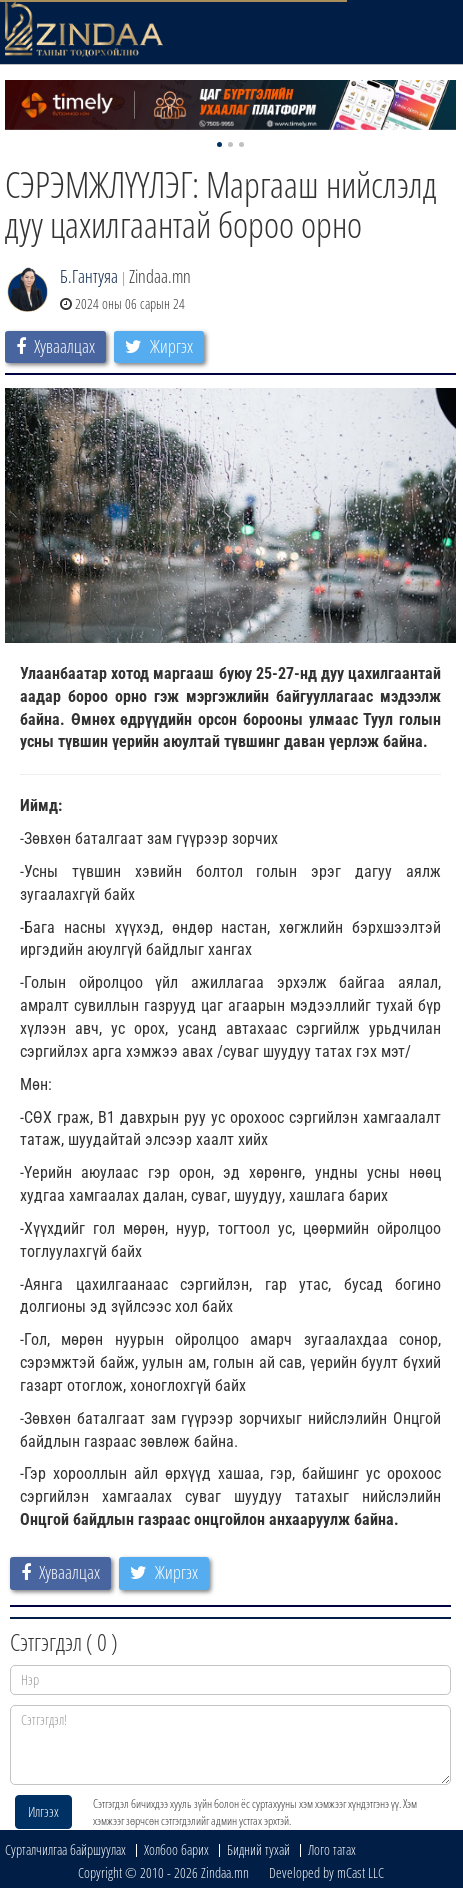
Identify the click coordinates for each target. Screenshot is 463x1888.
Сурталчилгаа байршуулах (65, 1849)
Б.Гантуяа (89, 276)
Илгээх (43, 1811)
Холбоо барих (176, 1849)
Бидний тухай (258, 1849)
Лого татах (332, 1849)
